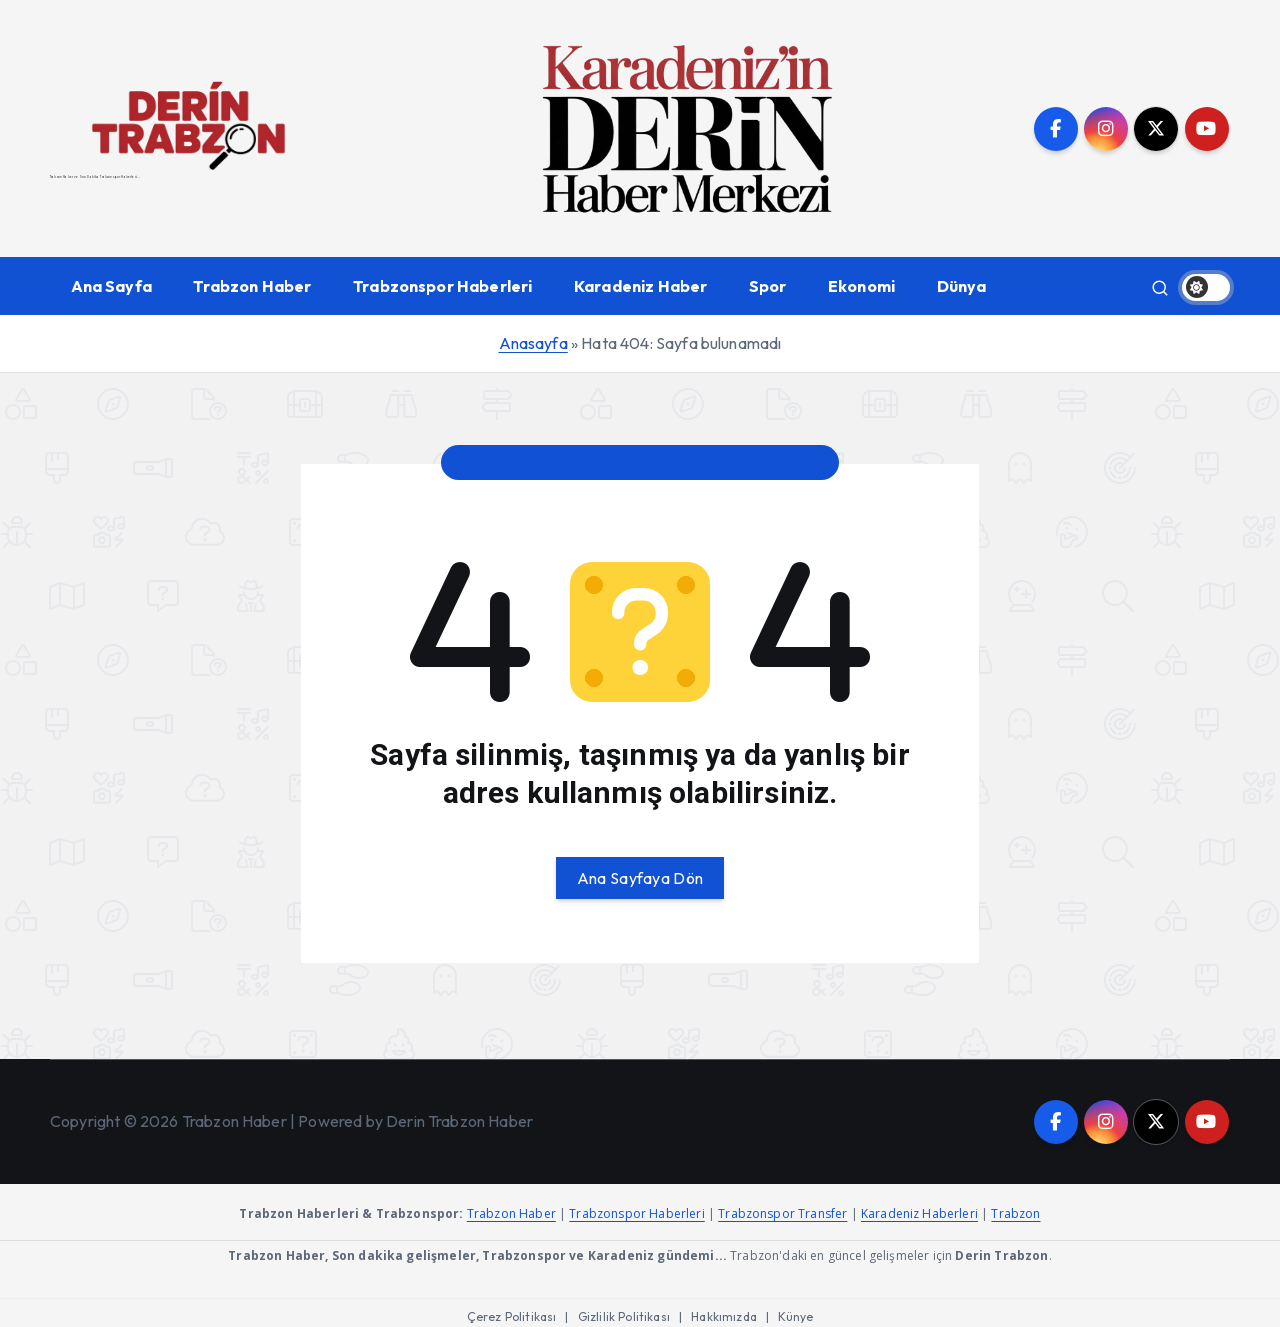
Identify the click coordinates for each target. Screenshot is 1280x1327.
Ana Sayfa (111, 286)
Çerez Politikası (512, 1316)
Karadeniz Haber (640, 286)
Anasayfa (533, 343)
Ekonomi (861, 286)
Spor (768, 286)
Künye (795, 1316)
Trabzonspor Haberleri (442, 286)
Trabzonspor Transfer (782, 1213)
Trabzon (1015, 1213)
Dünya (962, 286)
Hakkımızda (724, 1316)
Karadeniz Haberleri (919, 1213)
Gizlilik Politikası (624, 1316)
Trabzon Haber (252, 286)
